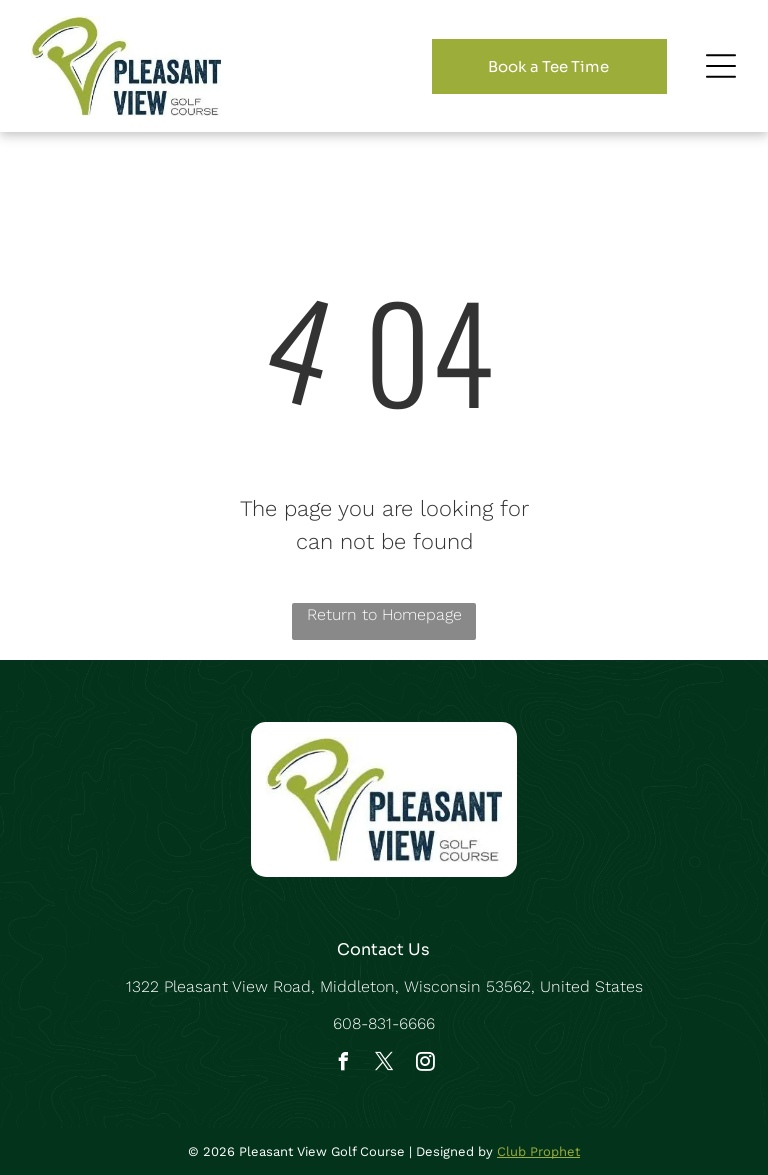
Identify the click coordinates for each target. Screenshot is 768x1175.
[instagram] (425, 1064)
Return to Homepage (384, 614)
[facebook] (343, 1064)
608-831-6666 (384, 1023)
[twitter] (384, 1064)
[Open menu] (721, 66)
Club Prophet (538, 1151)
